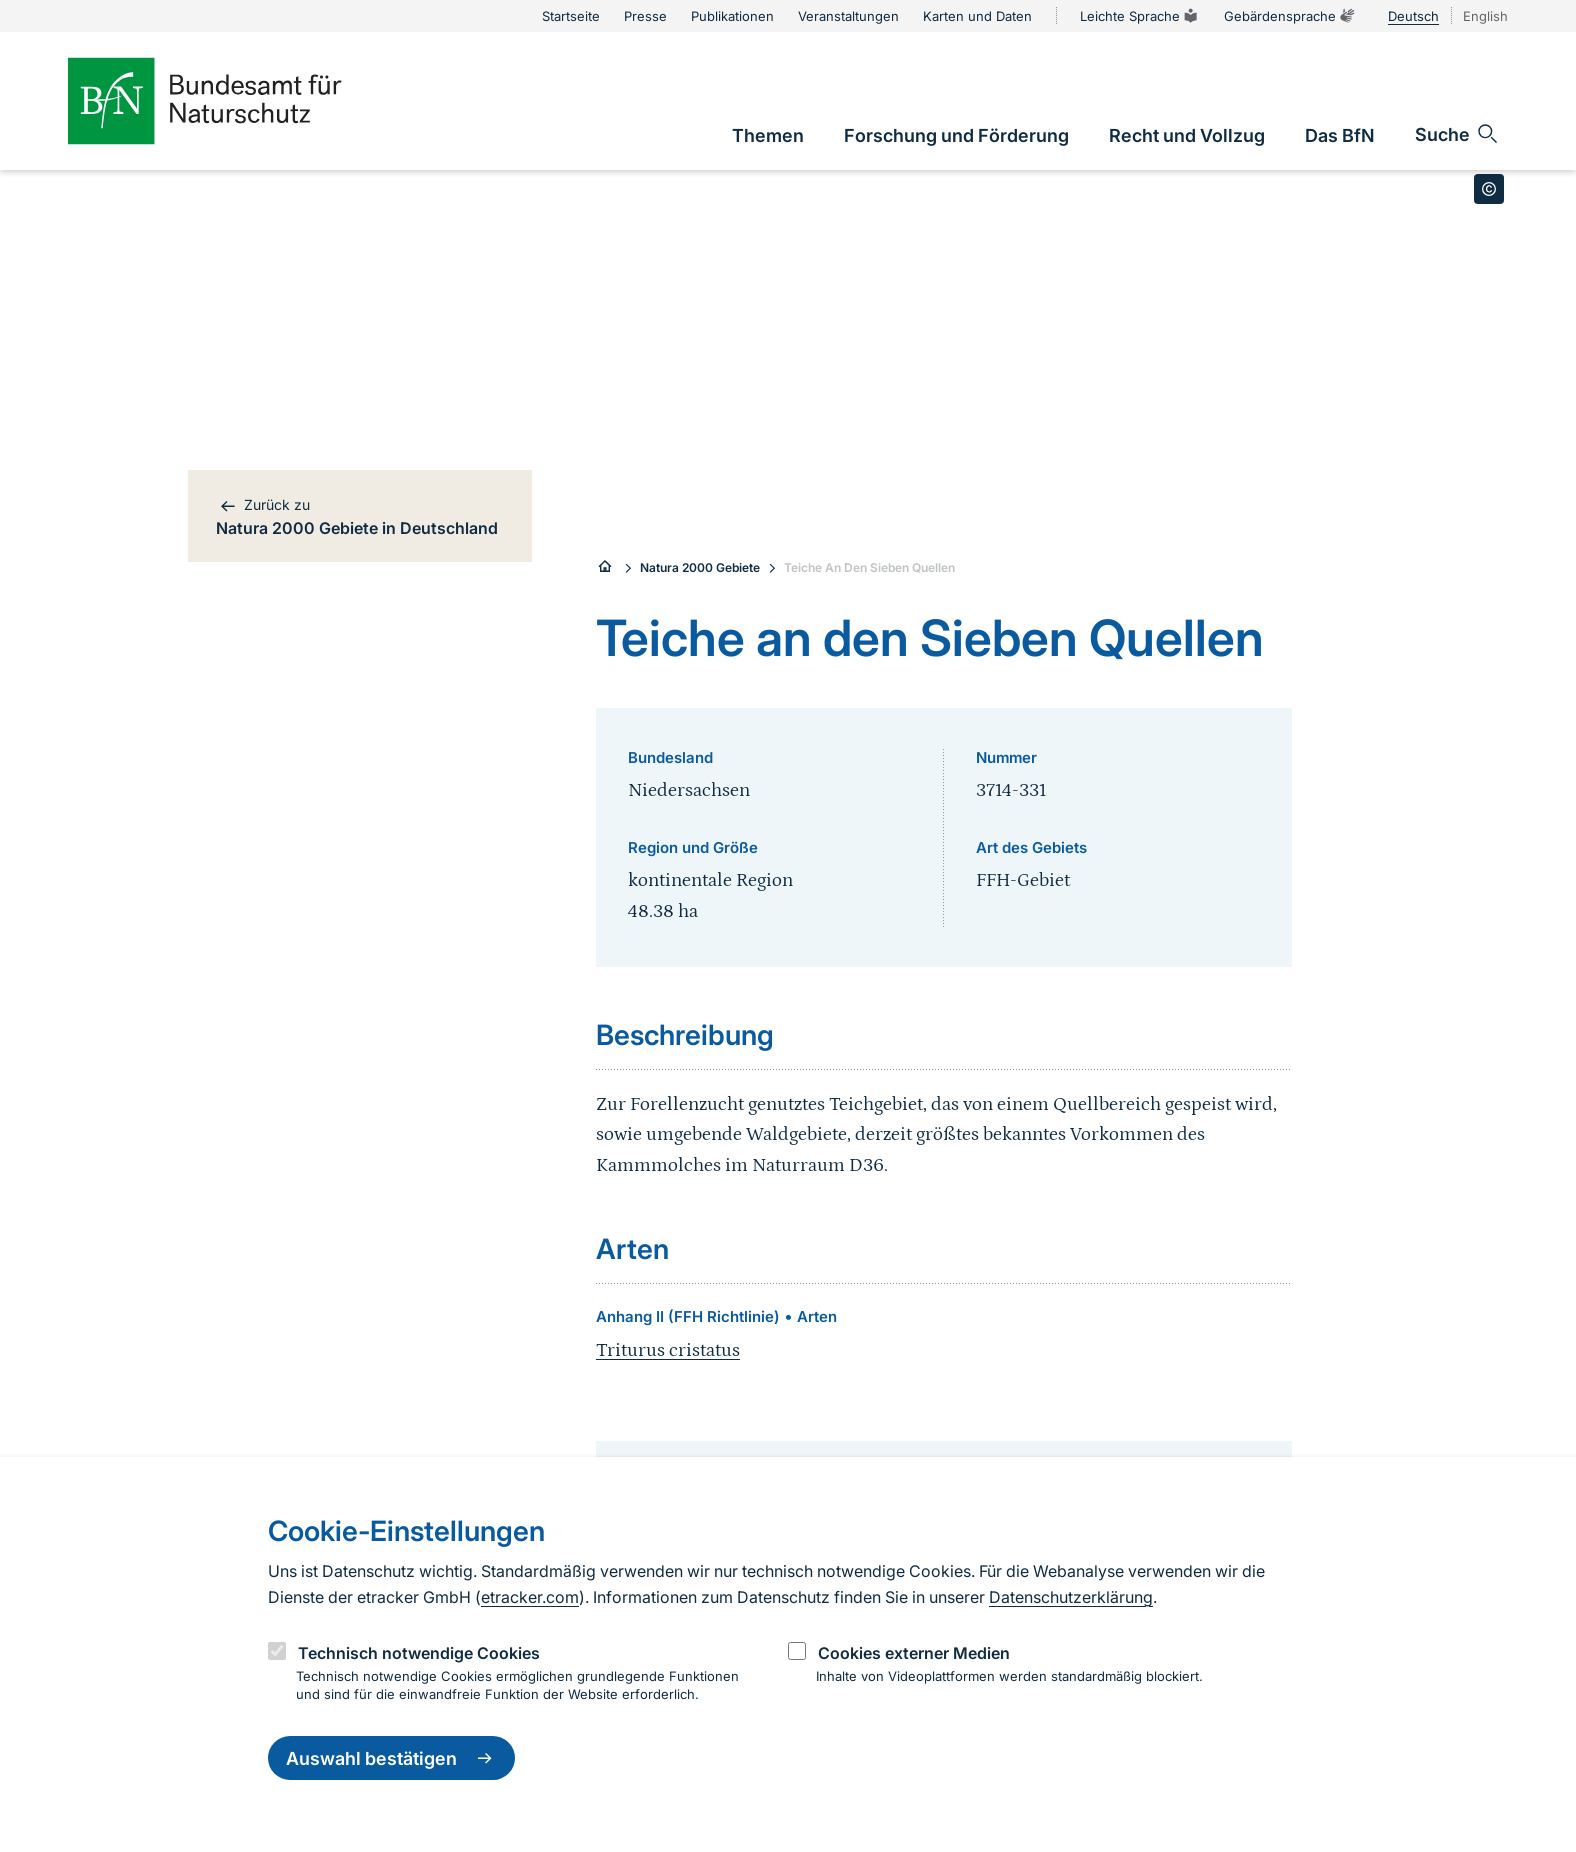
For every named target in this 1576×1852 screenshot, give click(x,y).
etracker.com (530, 1597)
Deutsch (1413, 16)
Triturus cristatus (668, 1350)
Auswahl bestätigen (391, 1758)
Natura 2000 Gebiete (700, 567)
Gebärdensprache (1290, 16)
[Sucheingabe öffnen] (1457, 134)
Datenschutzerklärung (1071, 1597)
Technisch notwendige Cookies (419, 1653)
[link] (768, 135)
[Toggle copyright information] (1489, 189)
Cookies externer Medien (914, 1653)
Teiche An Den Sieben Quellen (869, 567)
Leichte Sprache (1140, 16)
